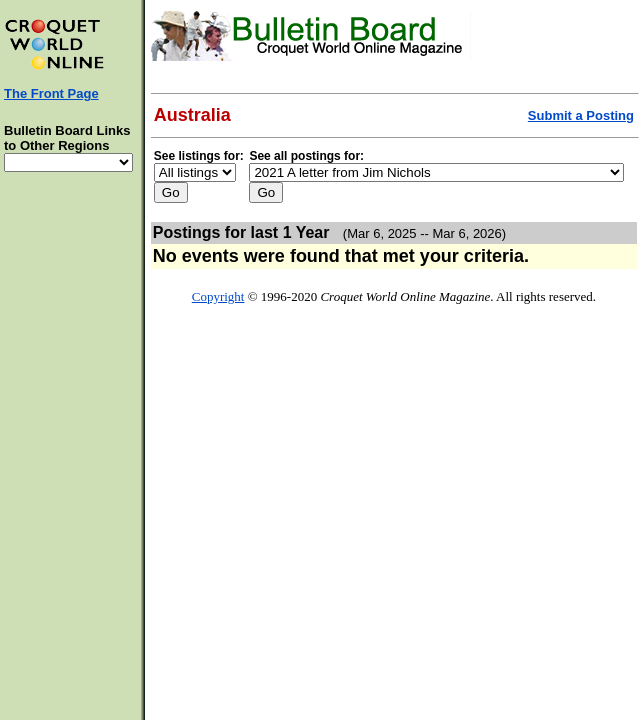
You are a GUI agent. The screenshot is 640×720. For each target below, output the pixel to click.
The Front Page (51, 93)
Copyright (218, 296)
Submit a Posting (581, 115)
